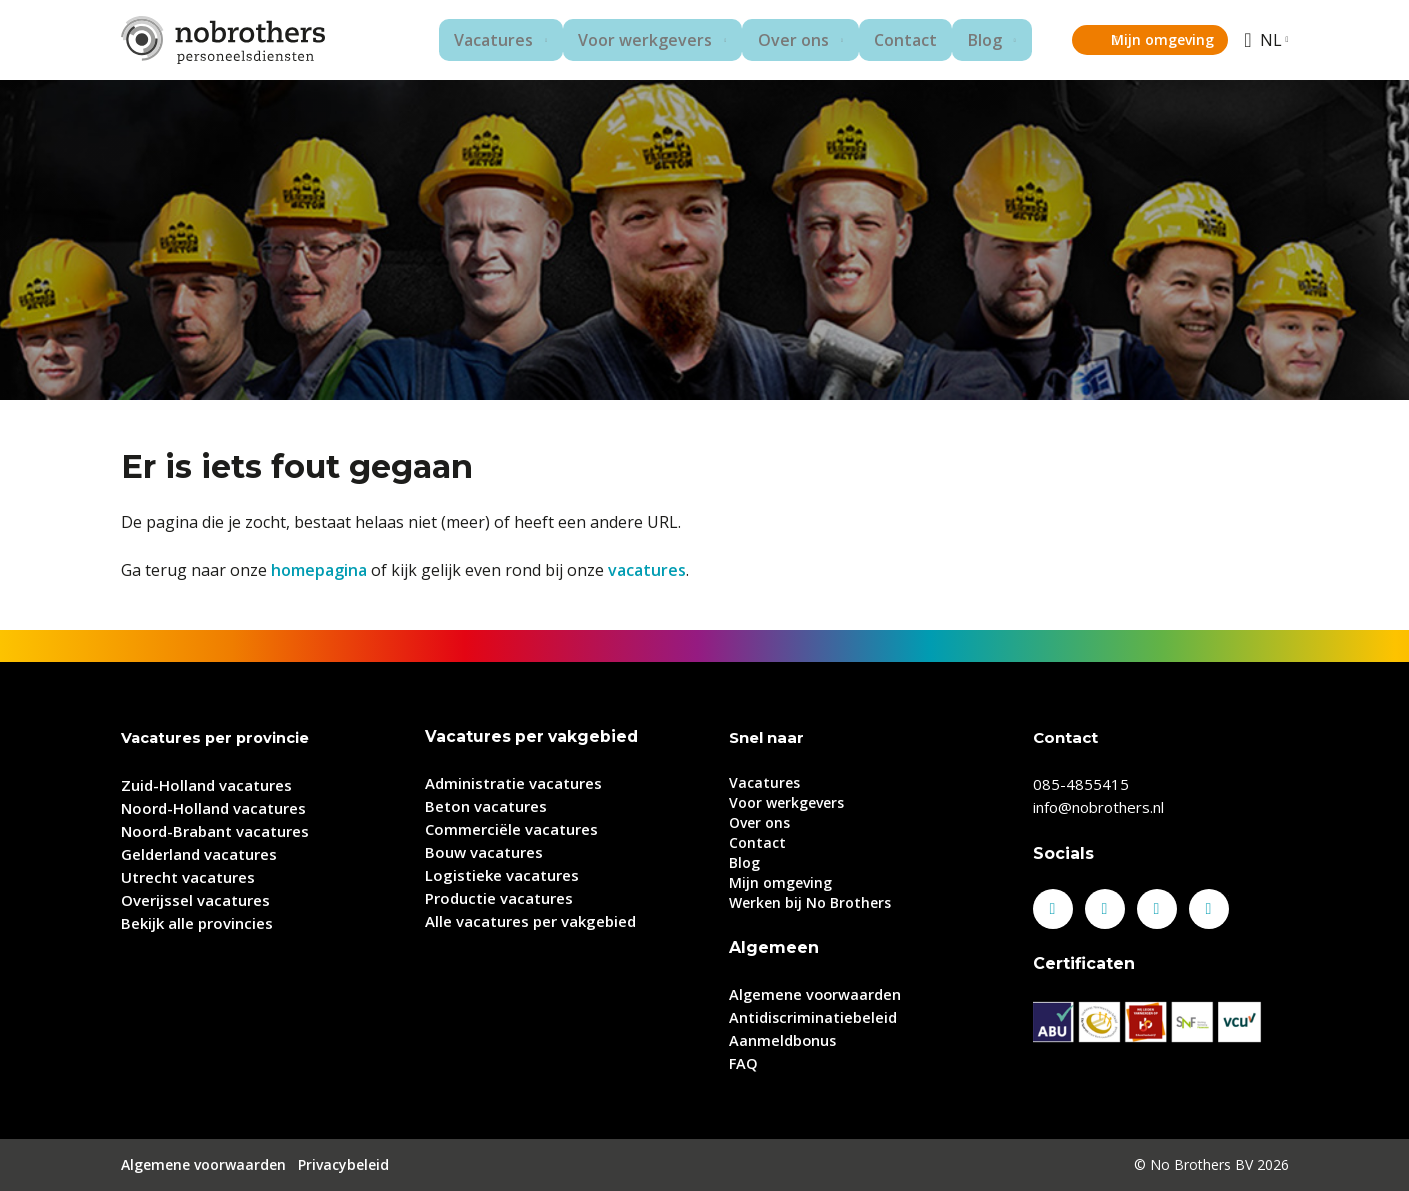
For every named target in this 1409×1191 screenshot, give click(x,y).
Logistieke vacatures (502, 875)
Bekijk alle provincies (197, 922)
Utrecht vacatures (188, 876)
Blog (965, 40)
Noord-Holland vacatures (213, 807)
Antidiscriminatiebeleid (813, 1017)
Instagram (1157, 909)
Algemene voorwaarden (816, 994)
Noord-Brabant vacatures (215, 830)
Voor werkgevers (625, 40)
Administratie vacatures (513, 783)
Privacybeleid (343, 1164)
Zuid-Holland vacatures (206, 784)
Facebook (1053, 909)
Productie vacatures (499, 898)
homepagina (319, 570)
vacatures (647, 570)
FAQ (744, 1063)
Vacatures (469, 40)
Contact (892, 40)
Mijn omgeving (1154, 39)
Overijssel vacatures (195, 899)
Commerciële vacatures (511, 829)
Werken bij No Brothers (810, 902)
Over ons (776, 40)
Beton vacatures (486, 806)
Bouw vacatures (484, 852)
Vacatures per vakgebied (533, 736)
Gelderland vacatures (199, 853)
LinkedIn (1105, 909)
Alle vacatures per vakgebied (530, 921)
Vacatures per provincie (217, 737)
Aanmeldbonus (783, 1040)
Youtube (1209, 909)
